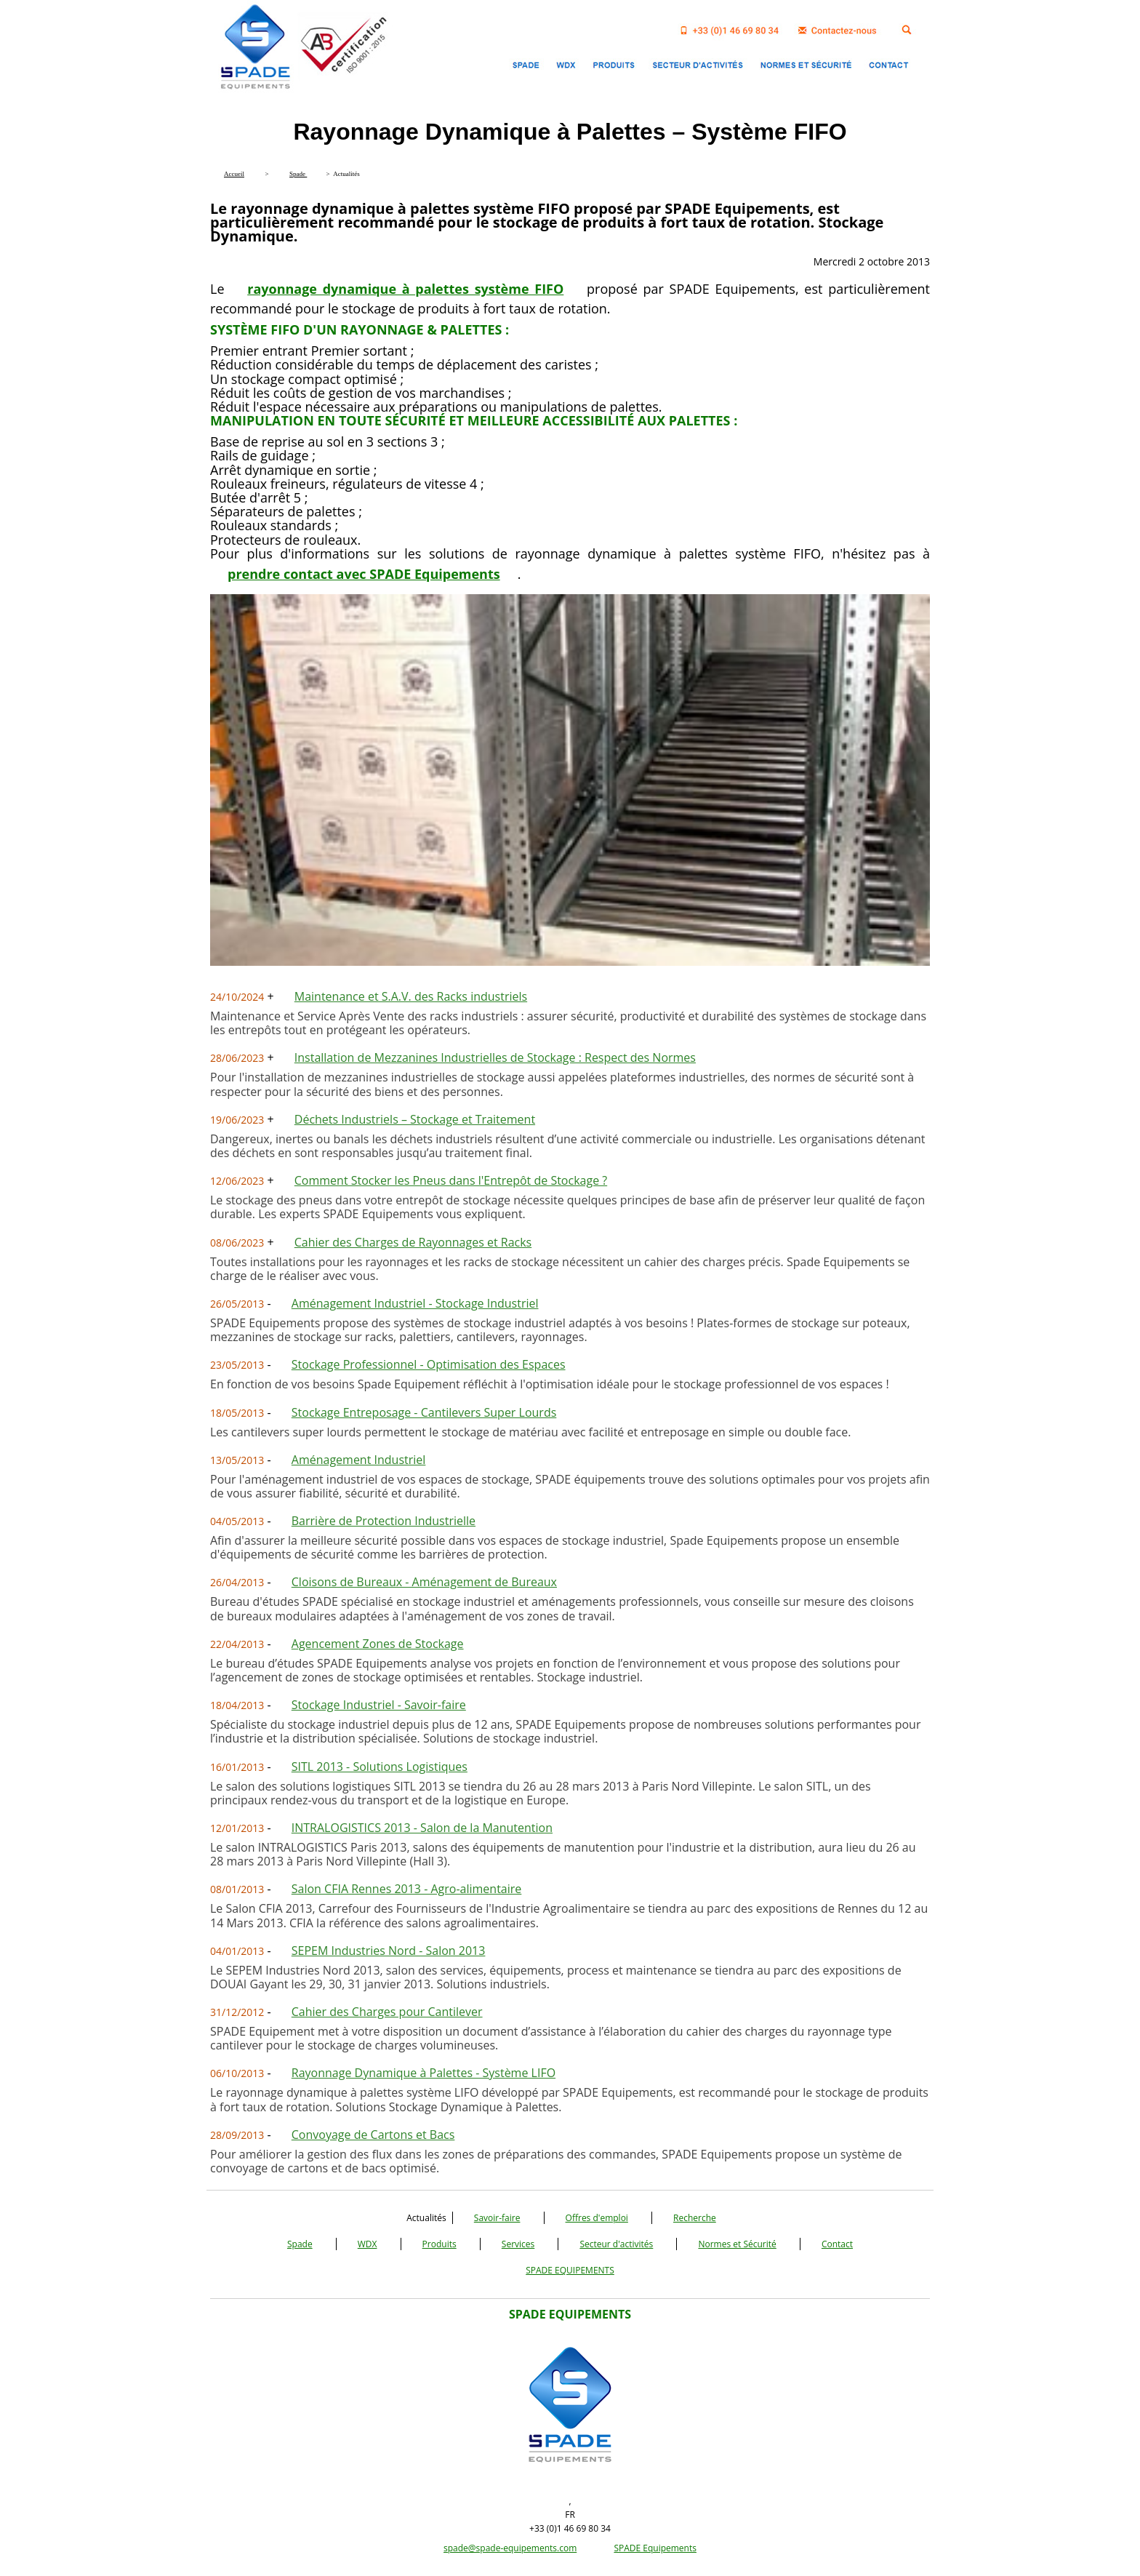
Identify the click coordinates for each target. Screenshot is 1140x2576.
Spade (300, 2244)
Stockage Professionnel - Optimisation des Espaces (429, 1364)
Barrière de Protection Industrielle (383, 1521)
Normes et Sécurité (737, 2244)
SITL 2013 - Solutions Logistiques (379, 1767)
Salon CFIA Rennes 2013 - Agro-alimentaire (407, 1889)
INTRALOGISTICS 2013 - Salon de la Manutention (422, 1828)
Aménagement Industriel (359, 1460)
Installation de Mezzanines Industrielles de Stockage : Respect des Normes (495, 1057)
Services (518, 2244)
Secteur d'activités (616, 2244)
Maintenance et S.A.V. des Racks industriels (410, 996)
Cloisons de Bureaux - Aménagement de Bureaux (424, 1582)
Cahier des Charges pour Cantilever (387, 2012)
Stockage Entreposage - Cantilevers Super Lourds (424, 1412)
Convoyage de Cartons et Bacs (373, 2135)
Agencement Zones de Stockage (378, 1644)
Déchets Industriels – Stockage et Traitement (414, 1119)
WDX (367, 2244)
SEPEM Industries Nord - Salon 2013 (389, 1951)
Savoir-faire (497, 2218)
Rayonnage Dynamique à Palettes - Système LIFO (423, 2073)
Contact (837, 2244)
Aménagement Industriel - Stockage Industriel (415, 1303)
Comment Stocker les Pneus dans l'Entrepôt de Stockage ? (450, 1180)
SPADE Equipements (655, 2548)
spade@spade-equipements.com (510, 2548)
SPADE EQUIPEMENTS (570, 2270)
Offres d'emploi (597, 2218)
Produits (439, 2244)
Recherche (694, 2218)
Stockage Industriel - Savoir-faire (379, 1705)
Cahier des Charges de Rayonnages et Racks (412, 1242)
